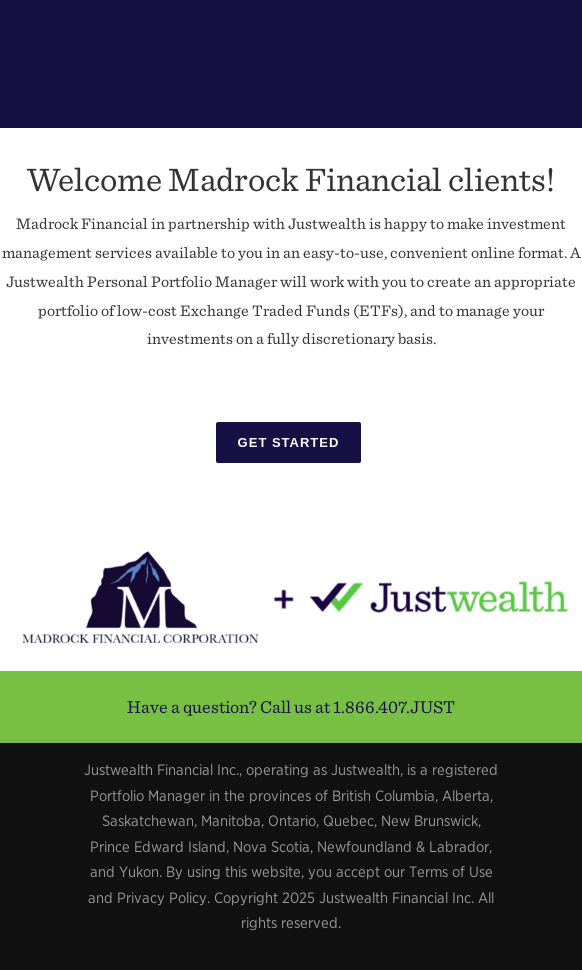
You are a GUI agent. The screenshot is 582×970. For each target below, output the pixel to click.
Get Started (289, 442)
